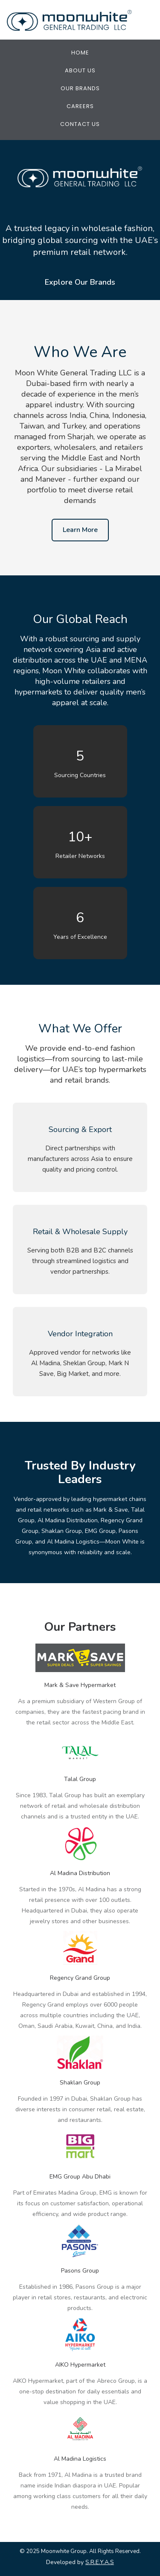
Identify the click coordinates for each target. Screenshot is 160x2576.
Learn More (80, 530)
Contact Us (80, 124)
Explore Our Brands (80, 282)
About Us (80, 70)
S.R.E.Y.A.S (99, 2562)
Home (80, 53)
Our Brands (80, 88)
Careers (80, 106)
